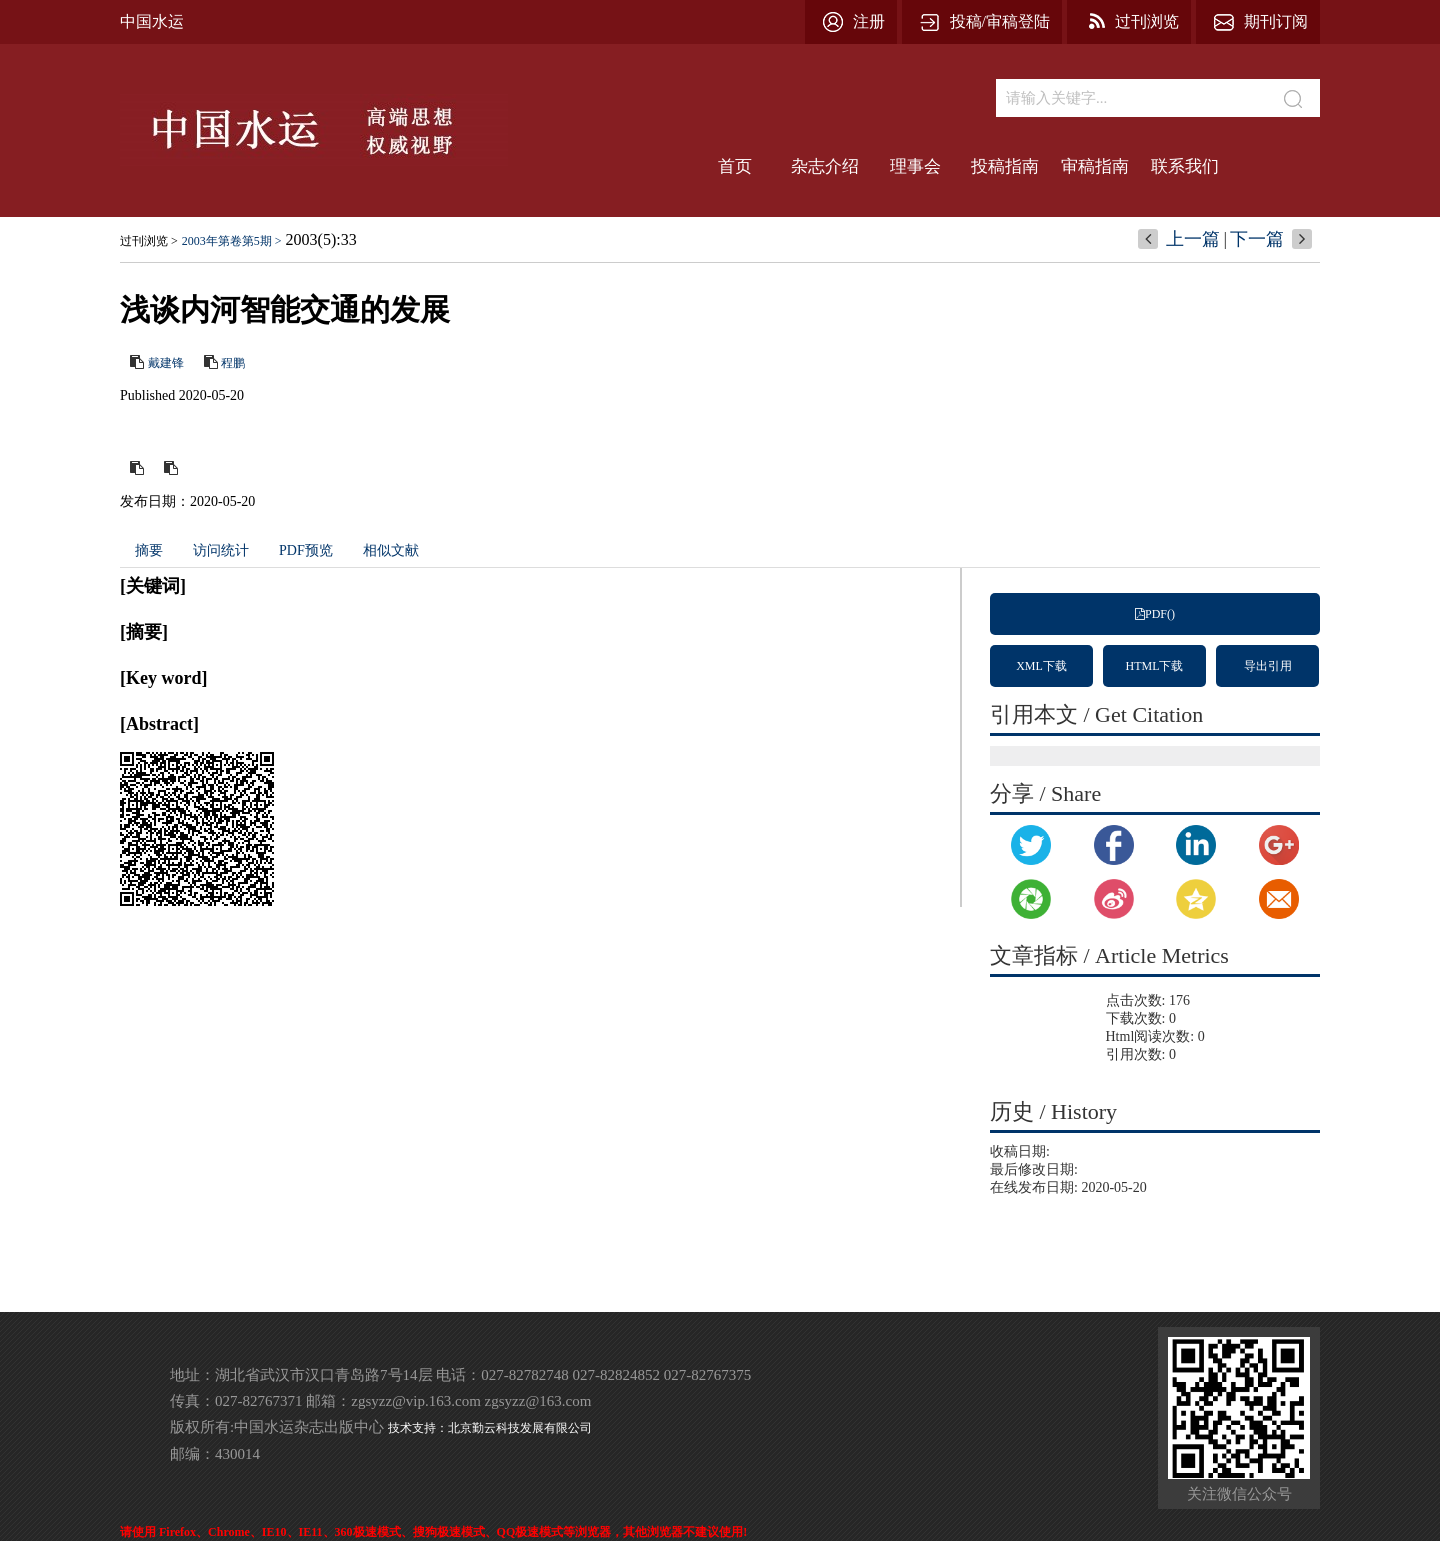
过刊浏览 (1147, 21)
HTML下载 (1155, 666)
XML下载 (1041, 666)
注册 (869, 21)
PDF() (1155, 614)
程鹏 (233, 363)
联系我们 (1185, 166)
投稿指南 (1005, 166)
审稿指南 (1095, 166)
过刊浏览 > (149, 241)
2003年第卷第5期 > (232, 241)
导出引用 (1268, 666)
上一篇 (1193, 239)
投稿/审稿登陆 (1000, 21)
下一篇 (1257, 239)
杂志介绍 (825, 166)
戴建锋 (166, 363)
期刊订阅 (1276, 21)
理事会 (915, 166)
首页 (735, 166)
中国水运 (152, 21)
